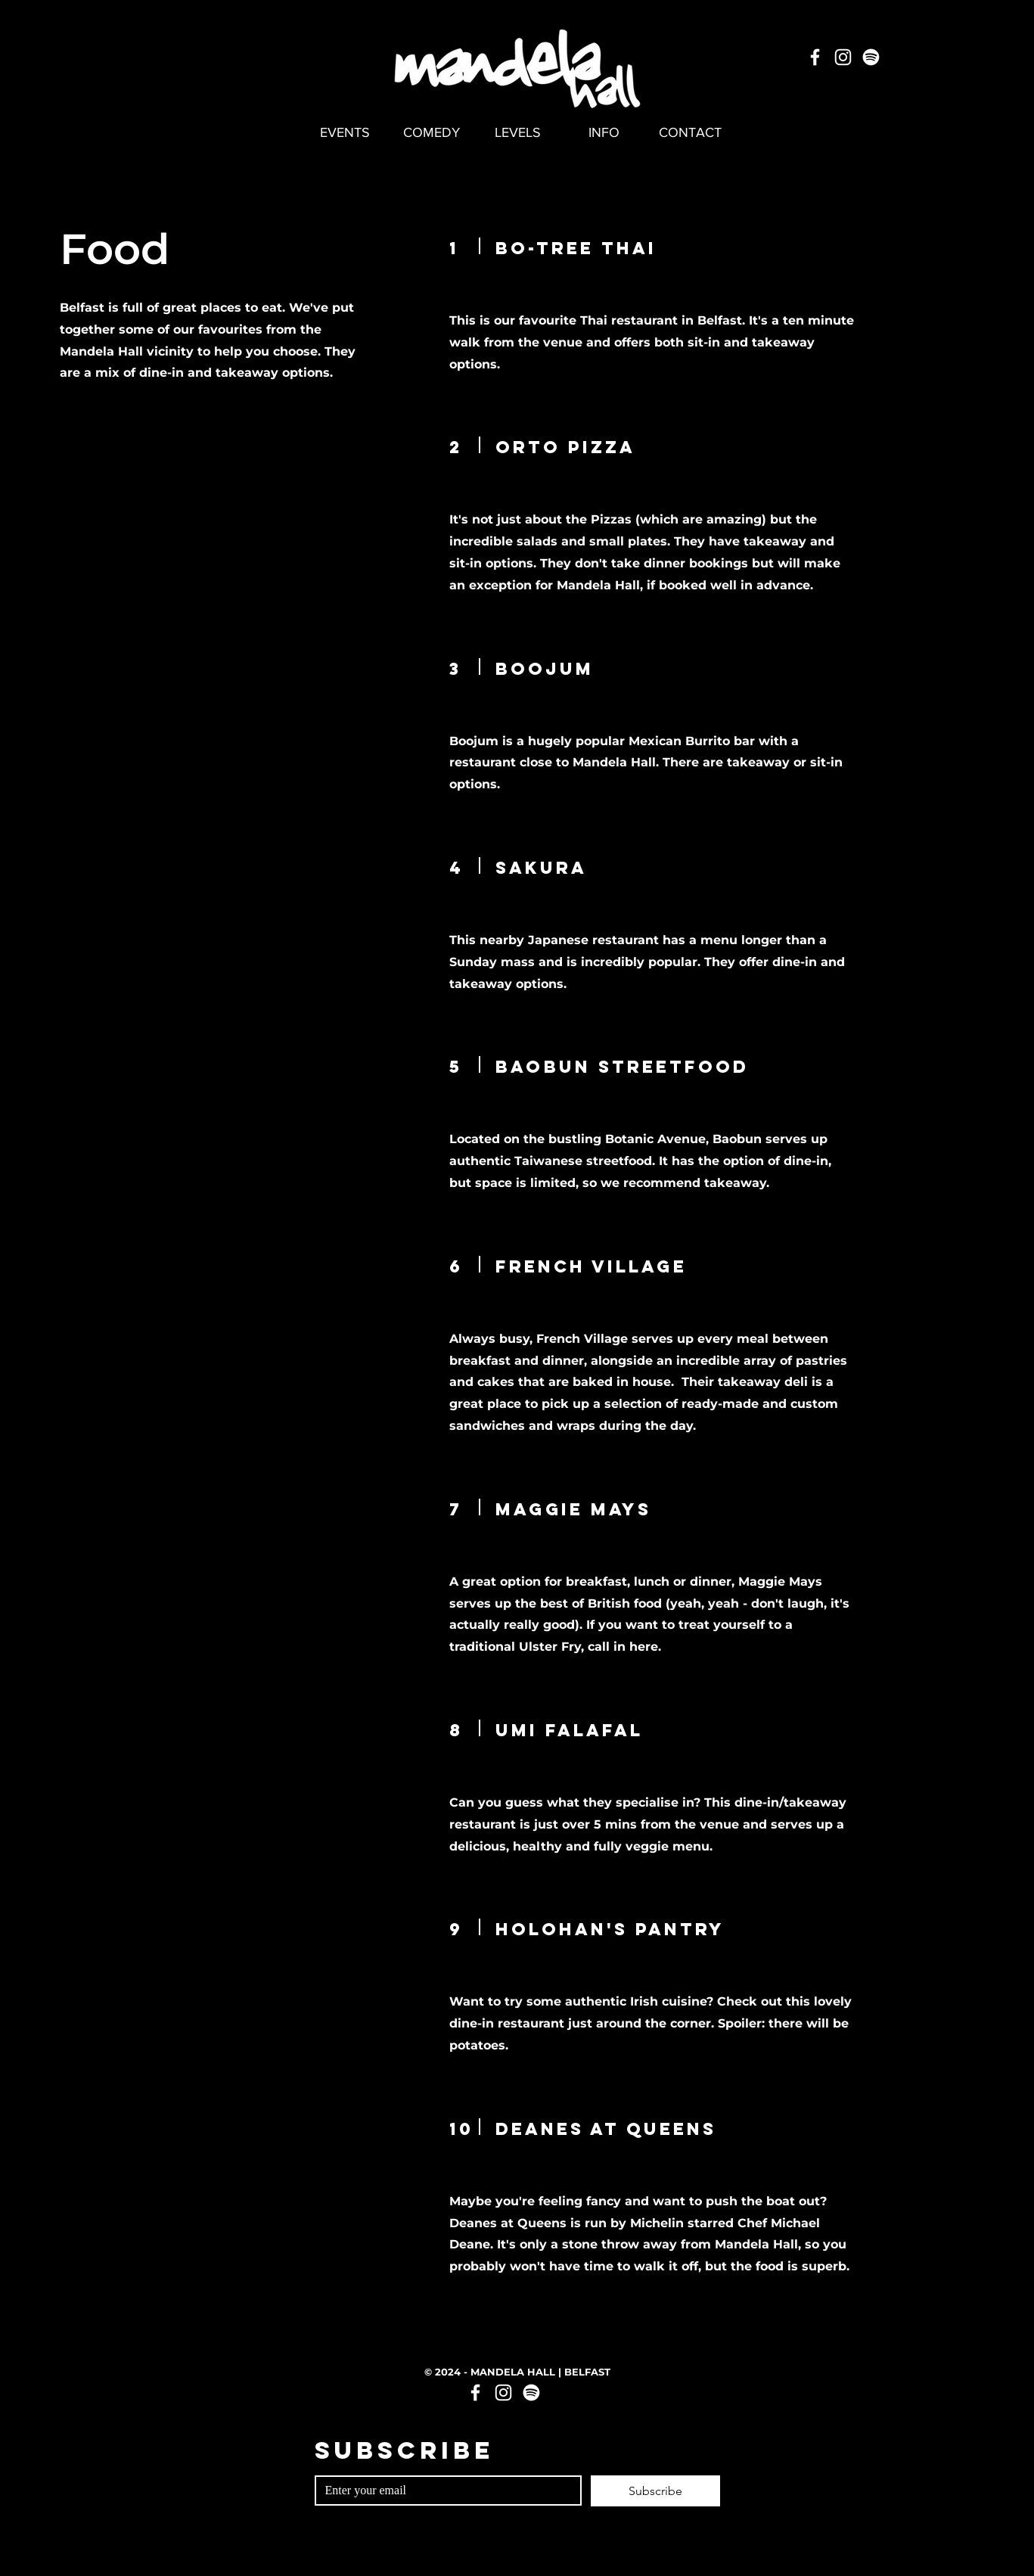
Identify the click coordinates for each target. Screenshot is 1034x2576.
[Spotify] (871, 57)
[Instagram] (843, 57)
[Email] (443, 2490)
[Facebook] (815, 57)
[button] (603, 132)
